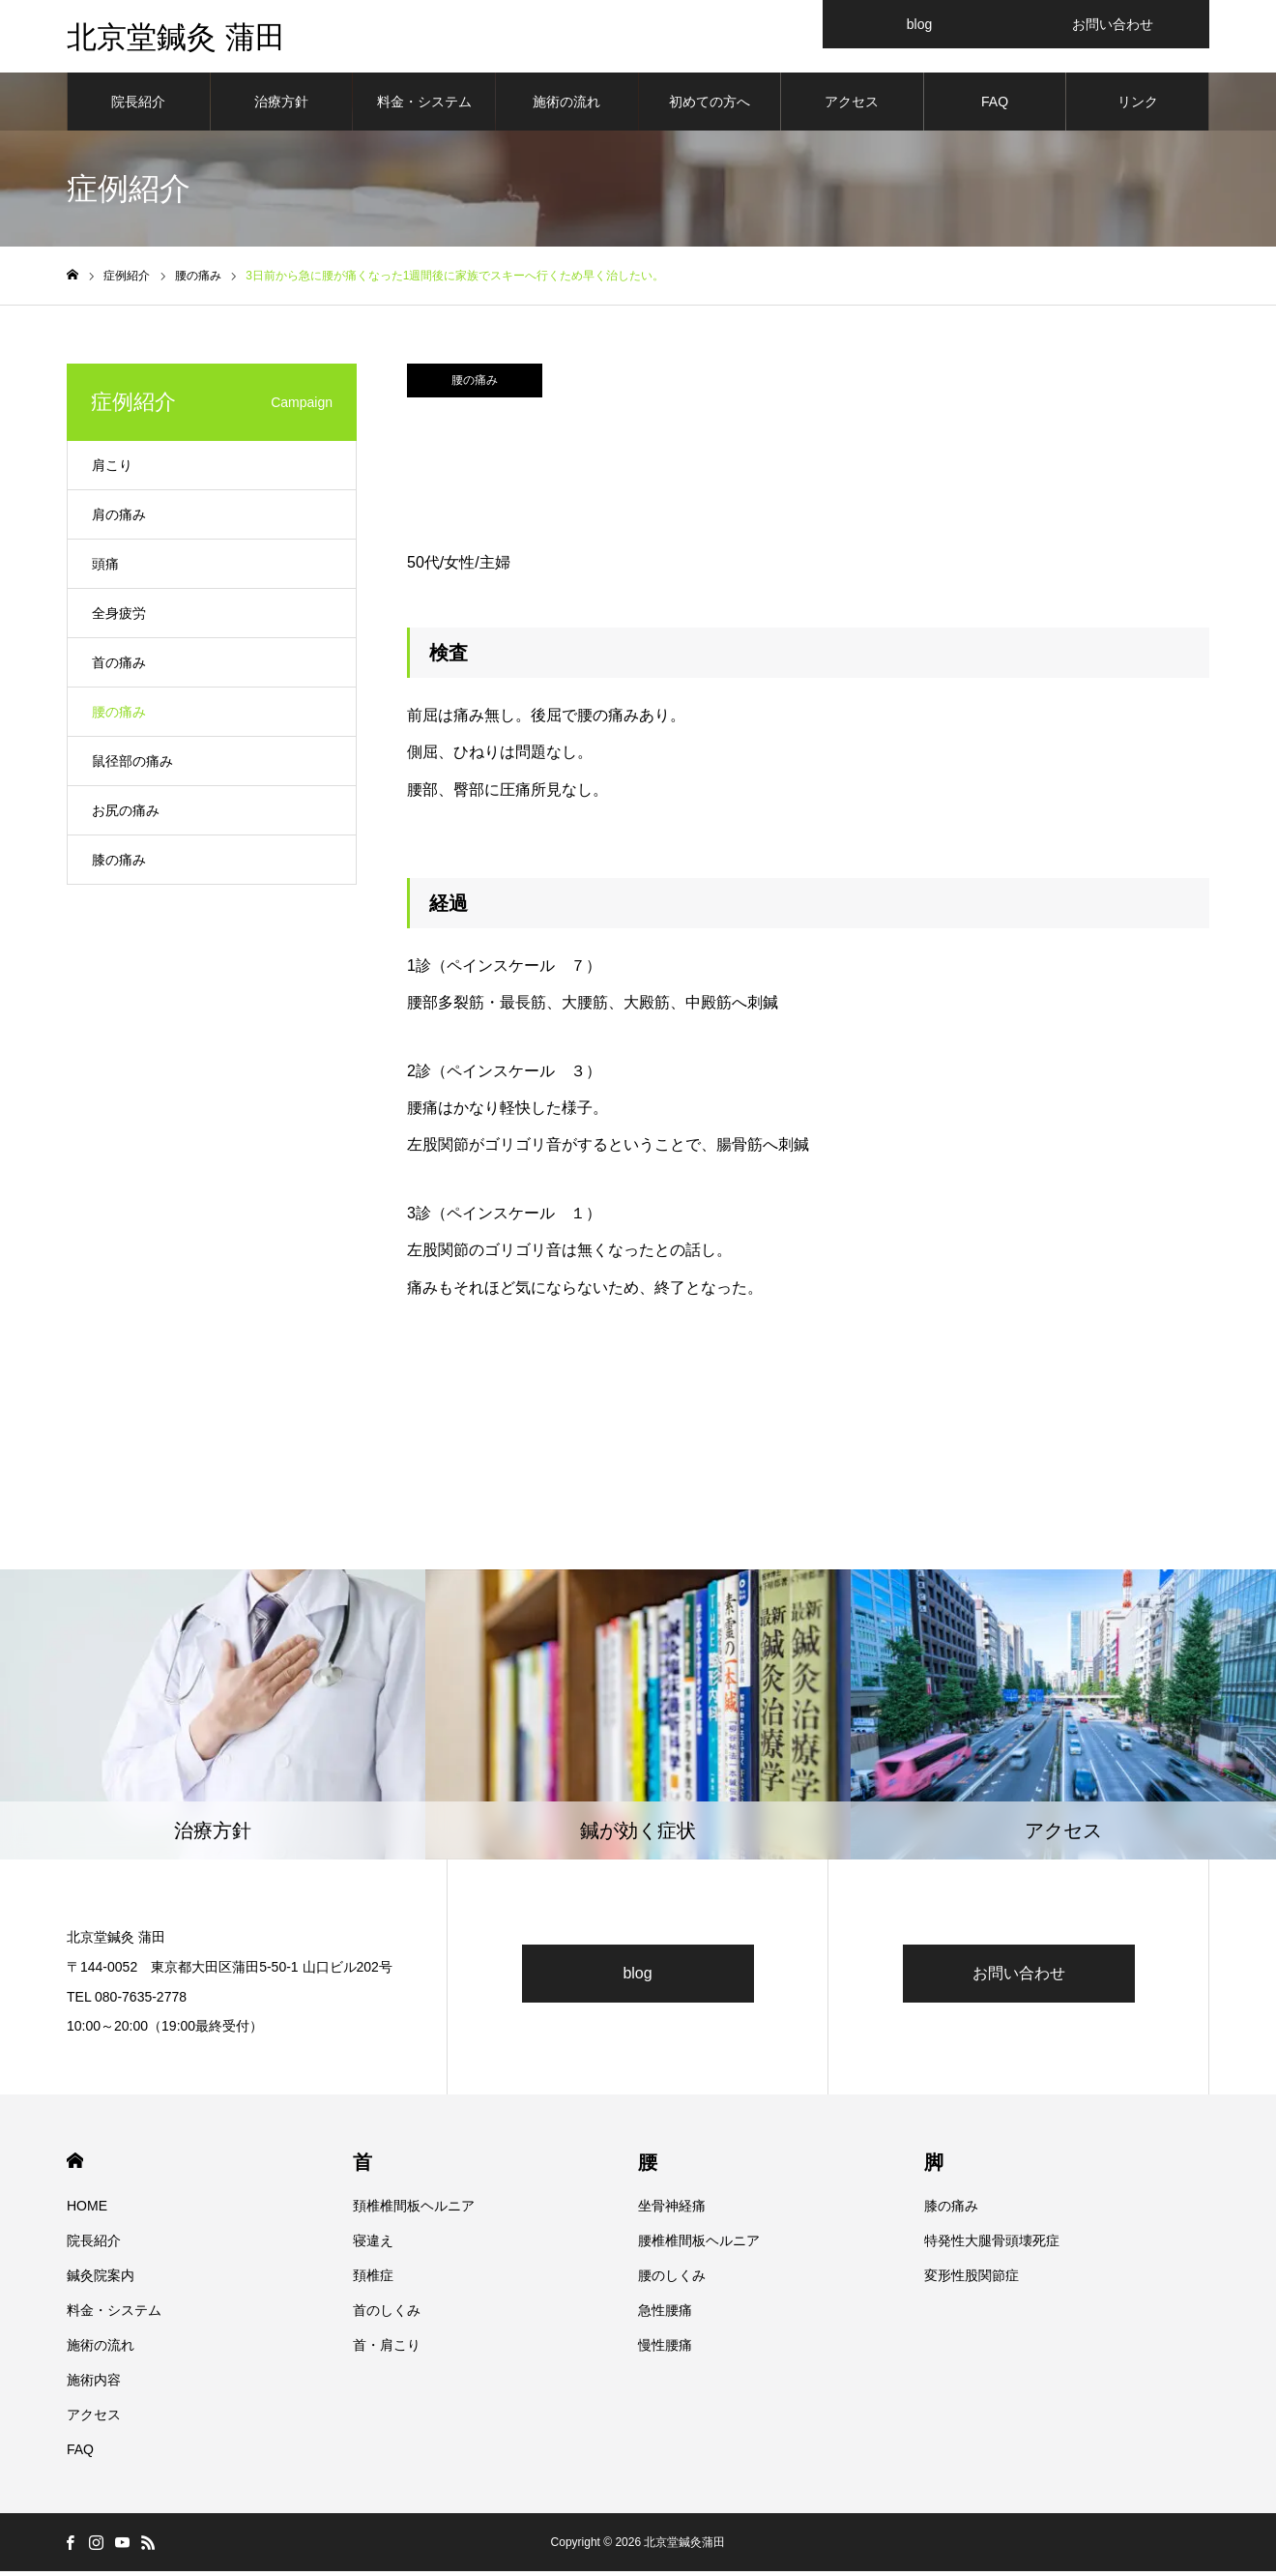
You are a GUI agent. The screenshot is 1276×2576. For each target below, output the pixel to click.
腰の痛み (474, 385)
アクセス (852, 106)
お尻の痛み (126, 815)
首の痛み (119, 667)
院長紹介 (138, 106)
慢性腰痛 (665, 2349)
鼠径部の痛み (132, 766)
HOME (75, 2165)
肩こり (112, 470)
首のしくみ (386, 2315)
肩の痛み (119, 519)
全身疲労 (119, 618)
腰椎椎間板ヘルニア (699, 2245)
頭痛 (105, 568)
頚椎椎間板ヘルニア (414, 2210)
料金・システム (424, 106)
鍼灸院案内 (100, 2280)
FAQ (994, 106)
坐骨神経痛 (672, 2210)
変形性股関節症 (971, 2280)
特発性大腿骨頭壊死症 (991, 2245)
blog (637, 1978)
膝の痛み (119, 864)
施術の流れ (566, 106)
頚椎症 (373, 2280)
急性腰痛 (665, 2315)
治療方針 (281, 106)
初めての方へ (709, 106)
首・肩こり (386, 2349)
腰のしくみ (672, 2280)
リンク (1137, 106)
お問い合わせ (1018, 1978)
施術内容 (94, 2384)
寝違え (373, 2245)
